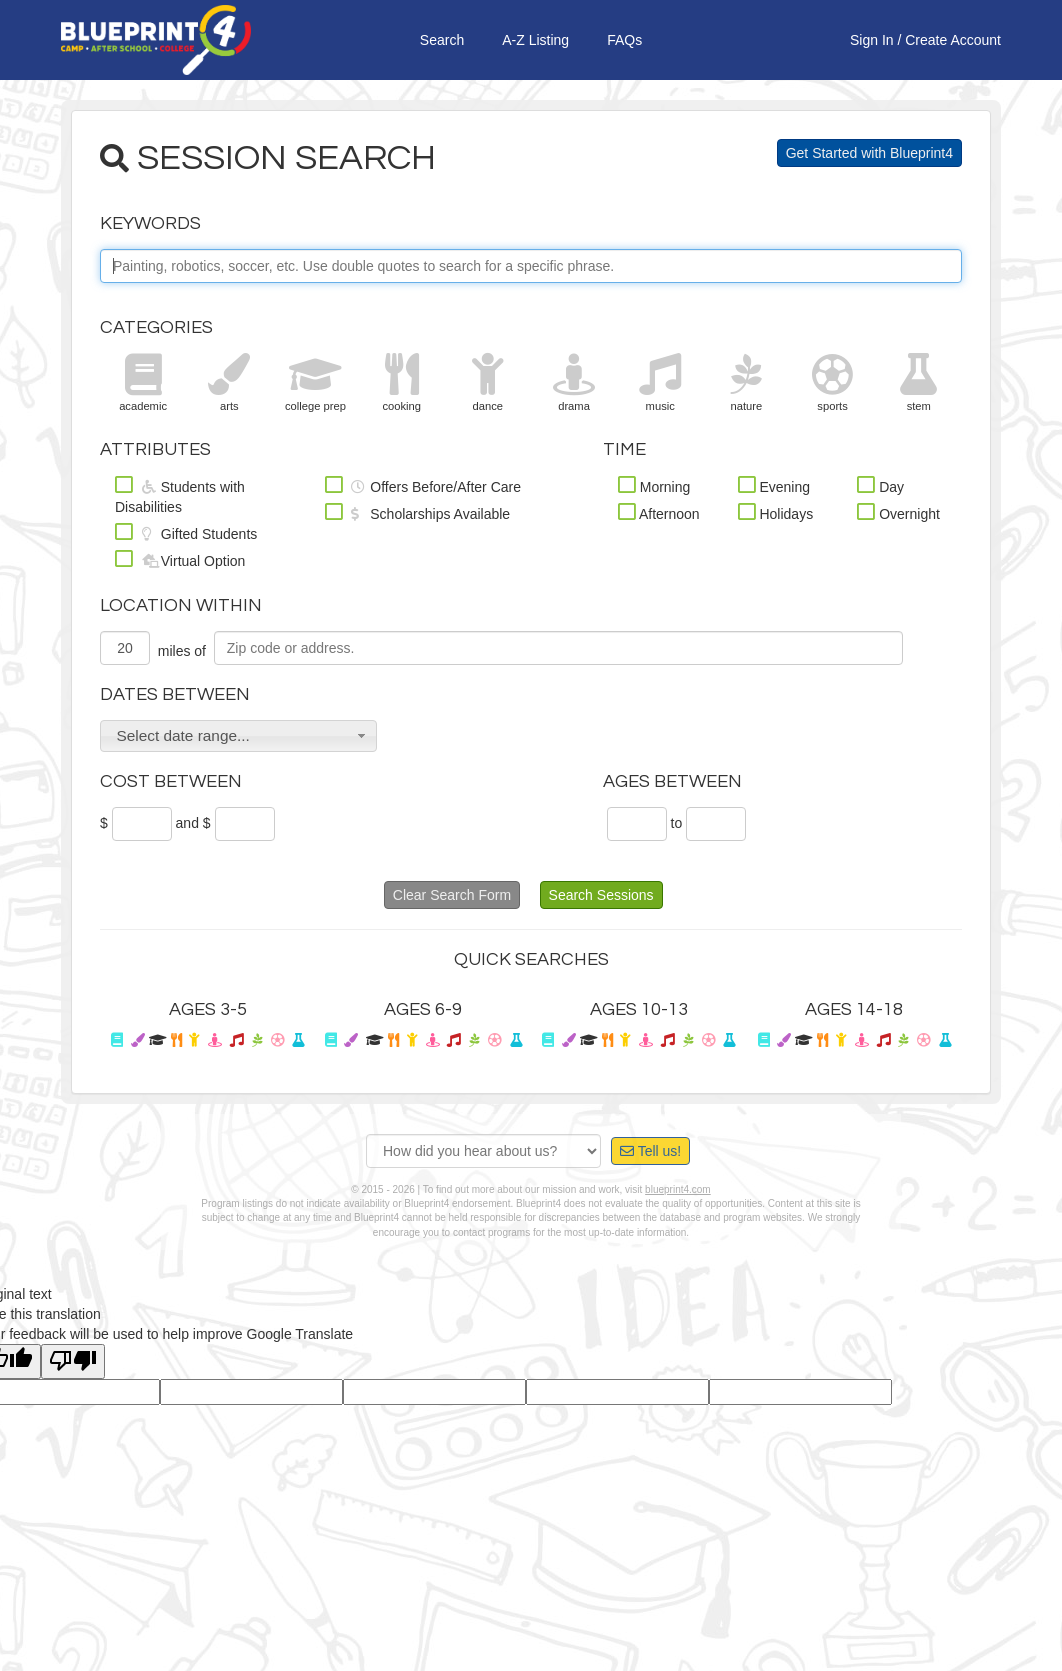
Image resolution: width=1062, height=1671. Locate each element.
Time (624, 449)
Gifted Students (186, 532)
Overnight (898, 512)
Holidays (776, 512)
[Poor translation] (73, 1361)
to (677, 823)
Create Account (953, 40)
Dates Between (175, 694)
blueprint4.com (678, 1189)
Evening (774, 485)
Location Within (181, 605)
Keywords (150, 223)
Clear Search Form (452, 895)
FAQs (624, 40)
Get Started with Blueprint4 (869, 153)
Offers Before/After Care (423, 485)
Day (880, 485)
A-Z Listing (535, 40)
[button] (238, 736)
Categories (156, 327)
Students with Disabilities (180, 495)
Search (442, 40)
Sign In (872, 40)
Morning (654, 485)
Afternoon (659, 512)
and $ (193, 823)
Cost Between (171, 781)
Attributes (155, 449)
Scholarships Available (418, 512)
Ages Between (672, 781)
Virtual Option (180, 559)
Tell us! (650, 1151)
